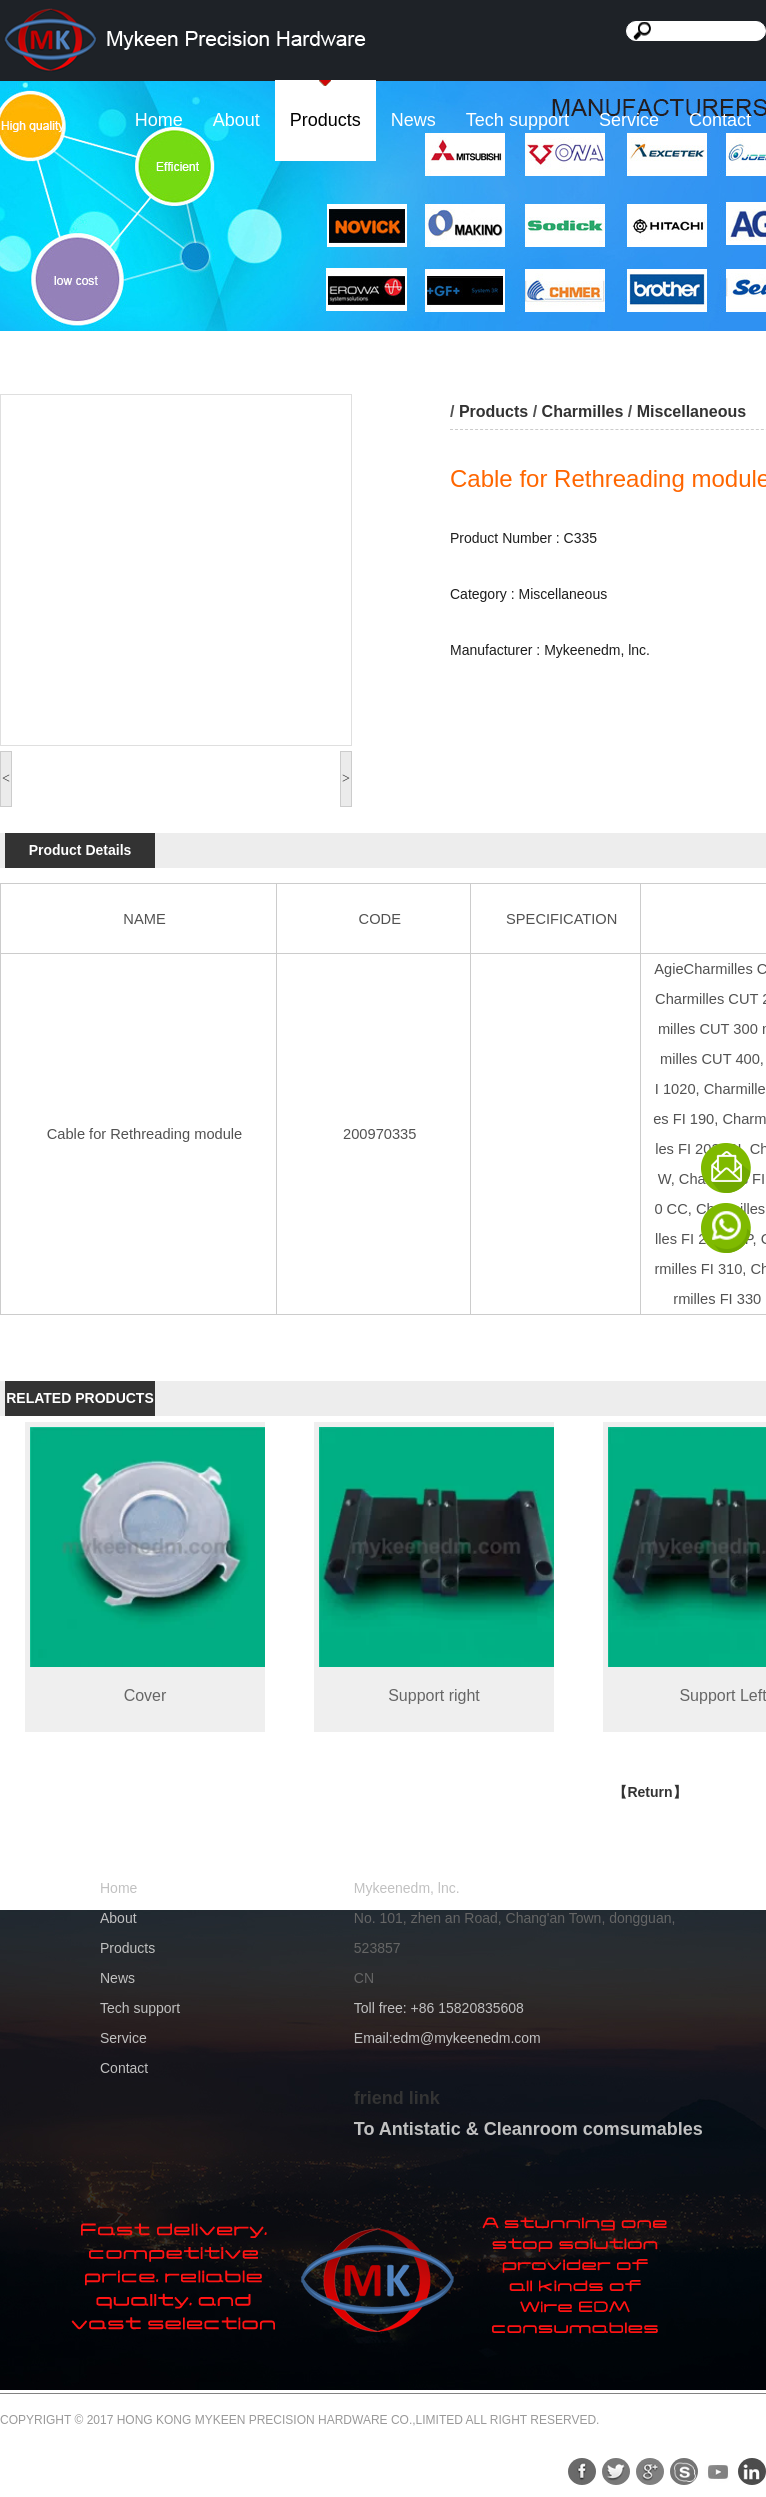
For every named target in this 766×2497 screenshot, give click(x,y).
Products (325, 120)
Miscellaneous (691, 411)
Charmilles (583, 411)
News (413, 120)
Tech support (517, 120)
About (236, 120)
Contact (720, 120)
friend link (397, 2098)
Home (159, 120)
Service (629, 120)
